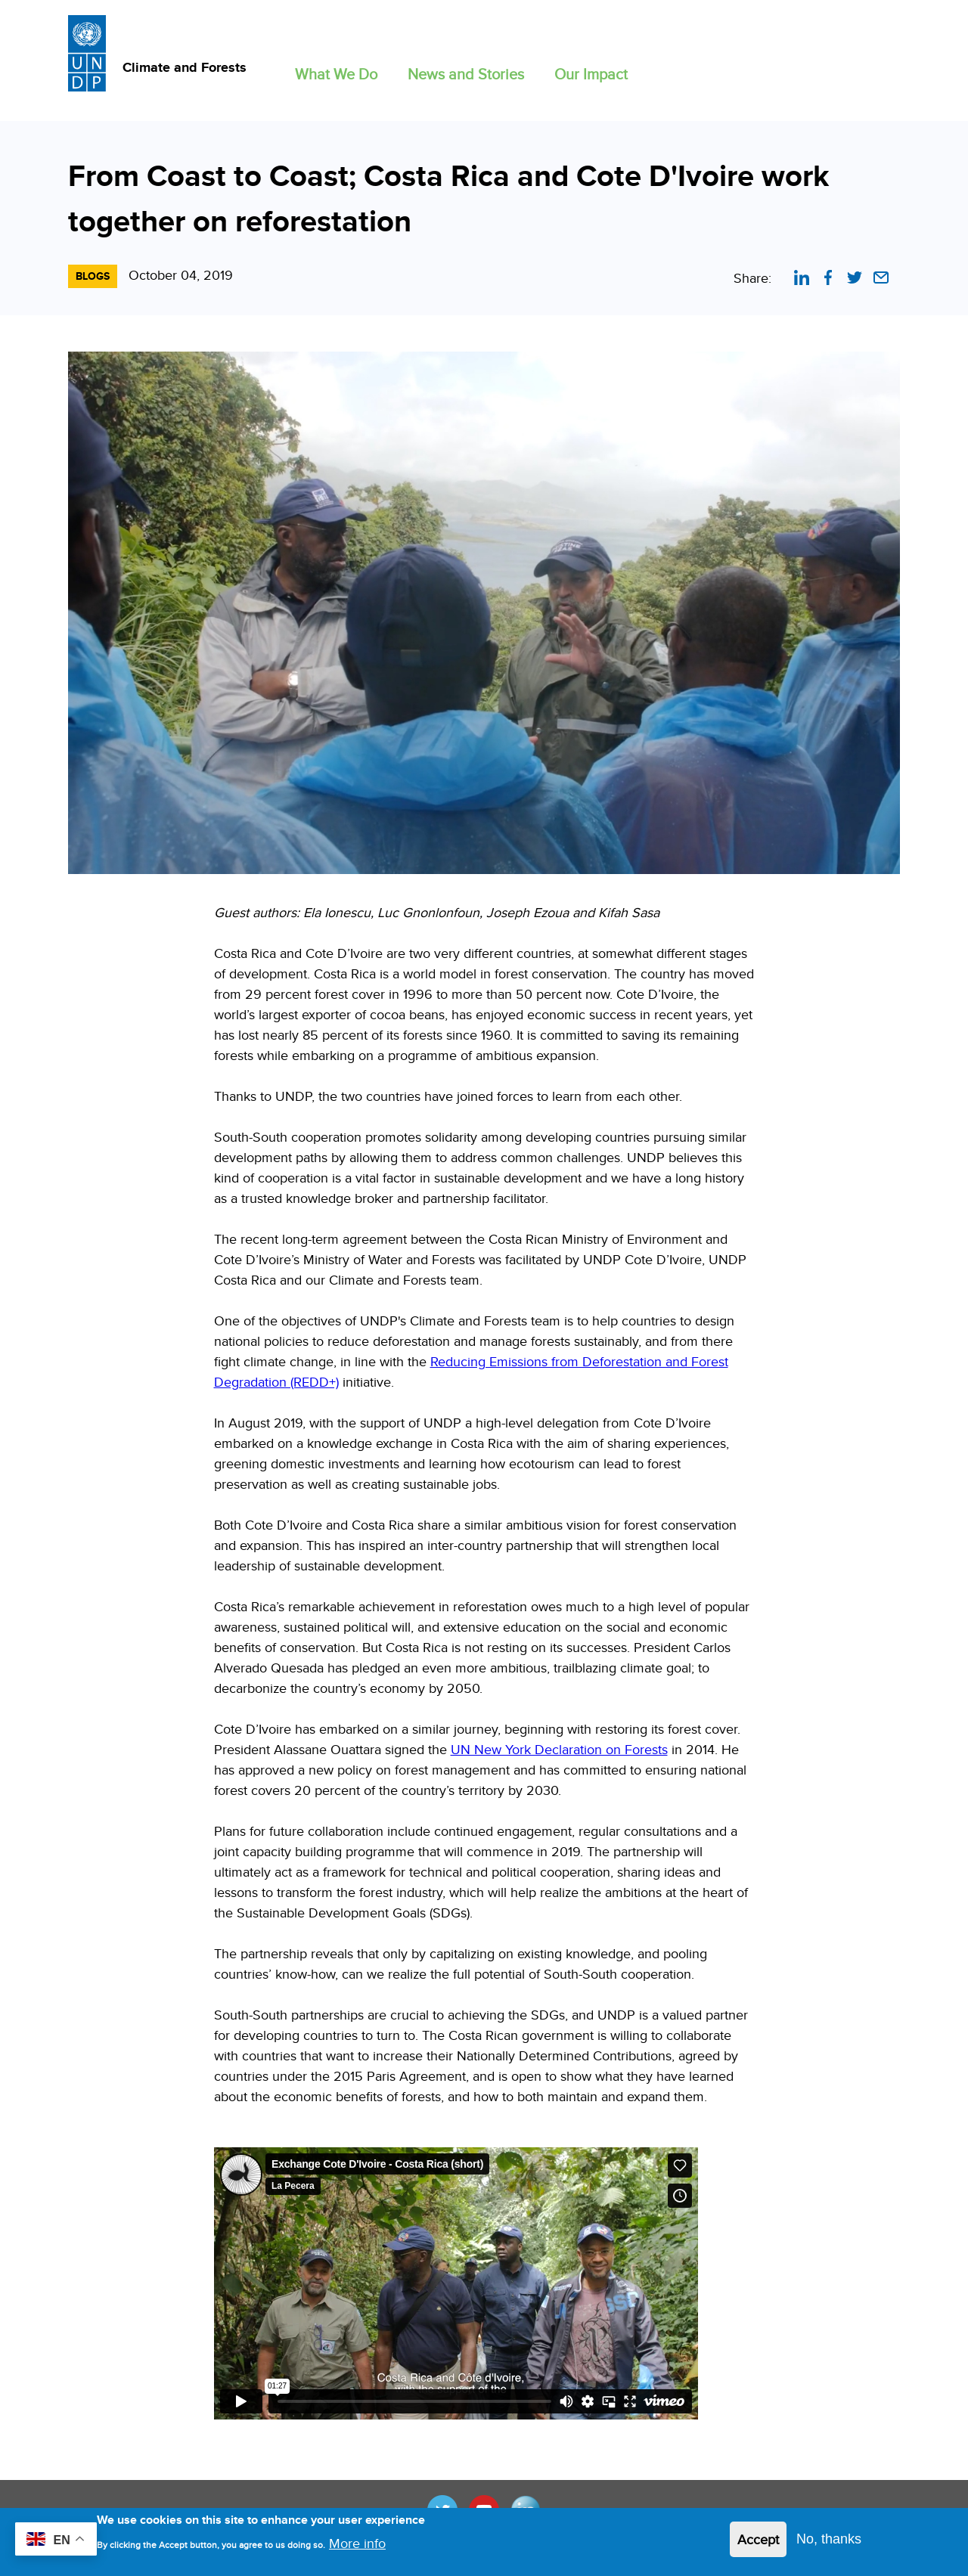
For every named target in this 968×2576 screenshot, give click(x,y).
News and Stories (466, 74)
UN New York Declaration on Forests (559, 1749)
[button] (336, 70)
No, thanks (828, 2543)
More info (357, 2546)
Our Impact (591, 74)
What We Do (336, 74)
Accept (758, 2543)
